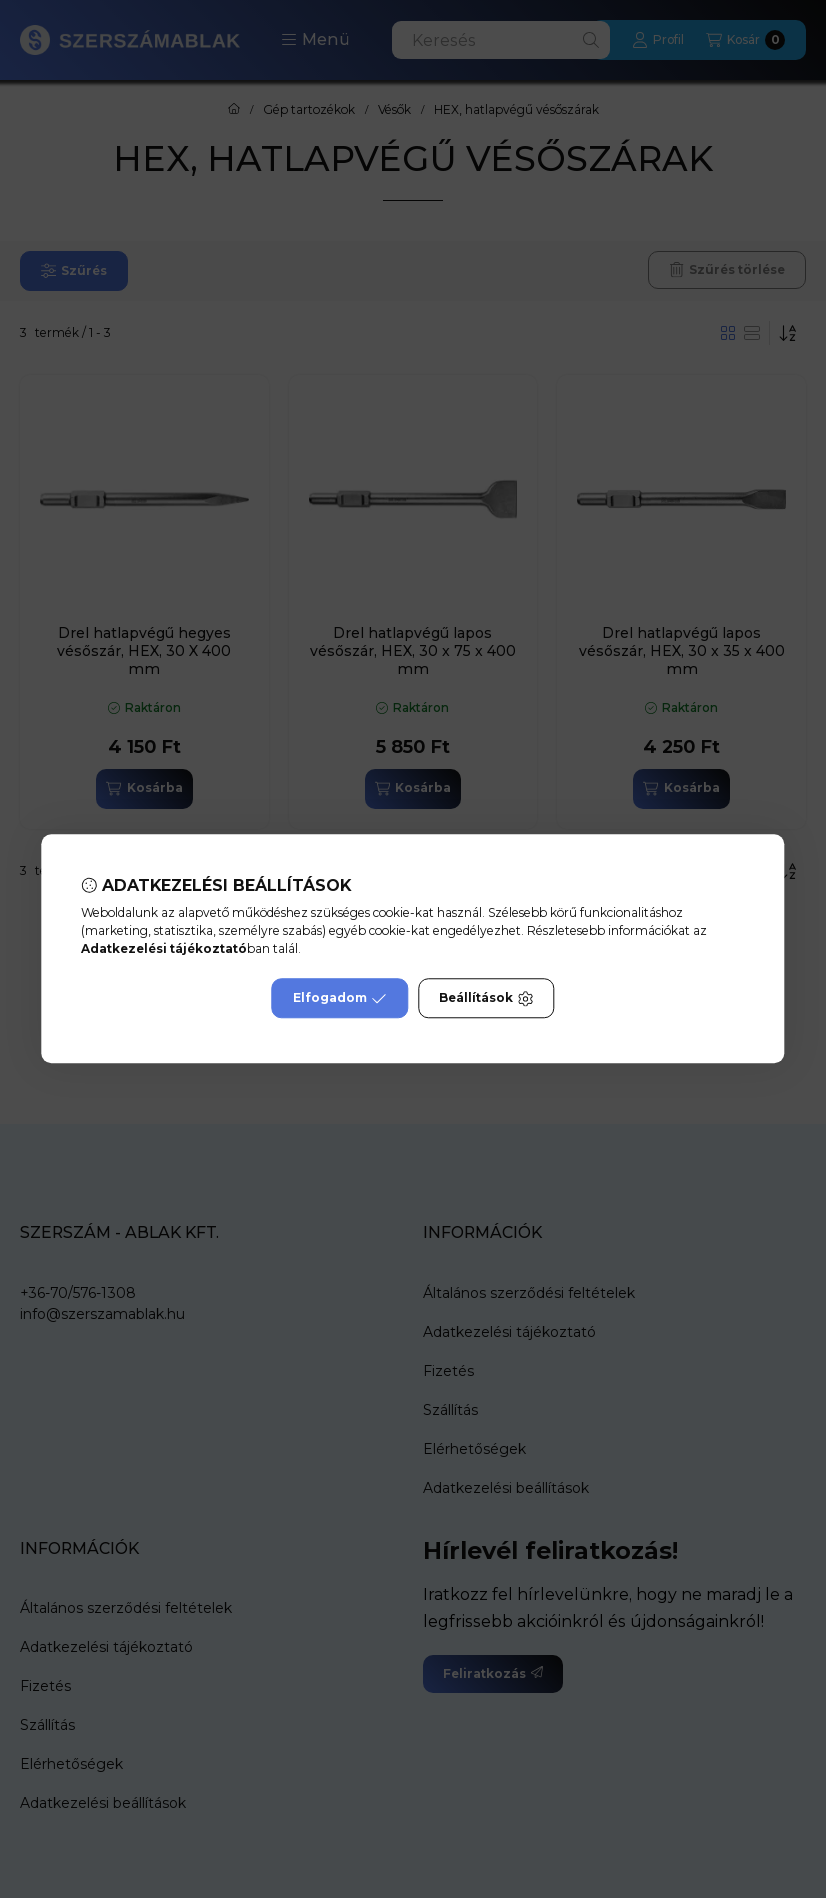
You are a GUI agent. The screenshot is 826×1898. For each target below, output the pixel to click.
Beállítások (486, 999)
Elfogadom (340, 999)
